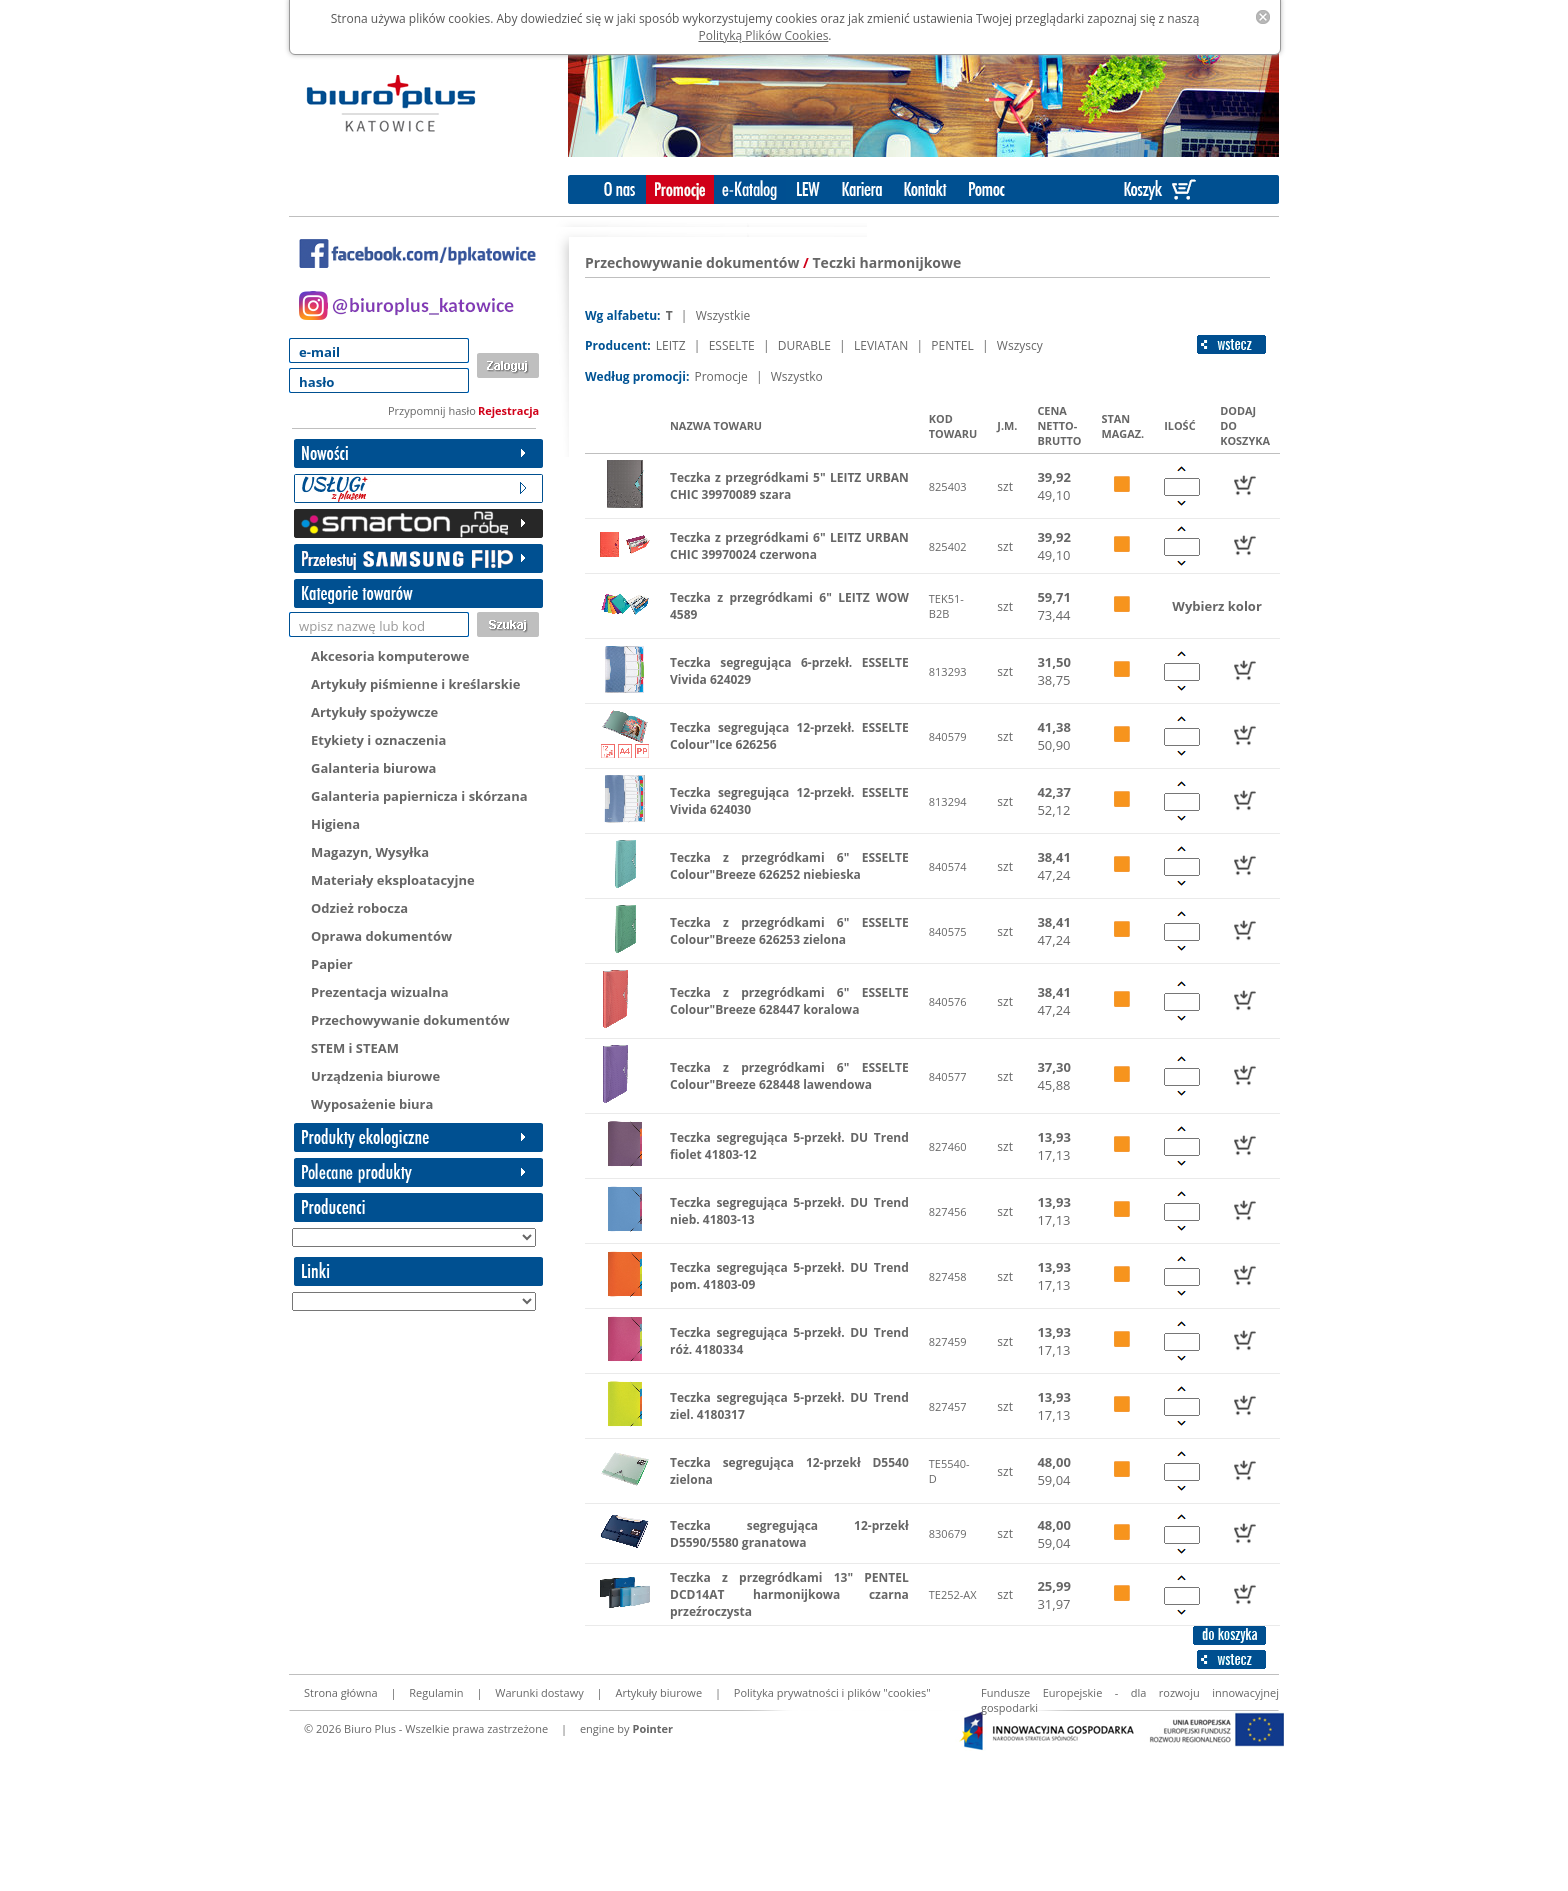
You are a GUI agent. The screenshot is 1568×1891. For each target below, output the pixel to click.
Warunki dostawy (539, 1692)
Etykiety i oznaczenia (378, 740)
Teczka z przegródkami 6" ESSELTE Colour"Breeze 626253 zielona (789, 931)
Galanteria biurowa (373, 768)
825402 (948, 546)
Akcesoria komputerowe (390, 656)
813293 (948, 671)
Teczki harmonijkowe (887, 262)
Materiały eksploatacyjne (393, 880)
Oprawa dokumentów (381, 936)
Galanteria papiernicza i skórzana (419, 796)
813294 (948, 801)
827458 (948, 1276)
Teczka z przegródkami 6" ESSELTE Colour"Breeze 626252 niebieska (789, 866)
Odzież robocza (359, 908)
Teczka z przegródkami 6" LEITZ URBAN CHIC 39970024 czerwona (789, 546)
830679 (948, 1533)
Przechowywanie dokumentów (410, 1020)
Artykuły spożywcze (374, 712)
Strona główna (341, 1692)
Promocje (722, 376)
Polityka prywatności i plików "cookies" (832, 1692)
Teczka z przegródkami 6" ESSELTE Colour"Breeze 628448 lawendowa (789, 1076)
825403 (948, 486)
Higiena (335, 824)
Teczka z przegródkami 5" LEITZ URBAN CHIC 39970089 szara (789, 486)
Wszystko (797, 376)
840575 (948, 931)
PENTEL (954, 345)
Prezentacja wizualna (380, 992)
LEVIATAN (882, 345)
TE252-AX (953, 1594)
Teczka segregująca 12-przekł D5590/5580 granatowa (789, 1534)
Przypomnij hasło (432, 410)
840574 (948, 866)
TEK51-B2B (946, 606)
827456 (948, 1211)
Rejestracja (508, 410)
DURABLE (806, 345)
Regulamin (436, 1692)
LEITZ (672, 345)
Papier (332, 964)
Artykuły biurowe (658, 1692)
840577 (948, 1076)
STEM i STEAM (355, 1048)
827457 (948, 1406)
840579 (948, 736)
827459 (948, 1341)
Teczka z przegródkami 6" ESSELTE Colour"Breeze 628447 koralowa (789, 1001)
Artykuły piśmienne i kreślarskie (415, 684)
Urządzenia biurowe (375, 1076)
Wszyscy (1020, 345)
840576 (948, 1001)
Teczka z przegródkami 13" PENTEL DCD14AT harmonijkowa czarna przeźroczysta (789, 1594)
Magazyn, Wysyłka (370, 852)
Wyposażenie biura (372, 1104)
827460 (948, 1146)
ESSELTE (733, 345)
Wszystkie (723, 315)
